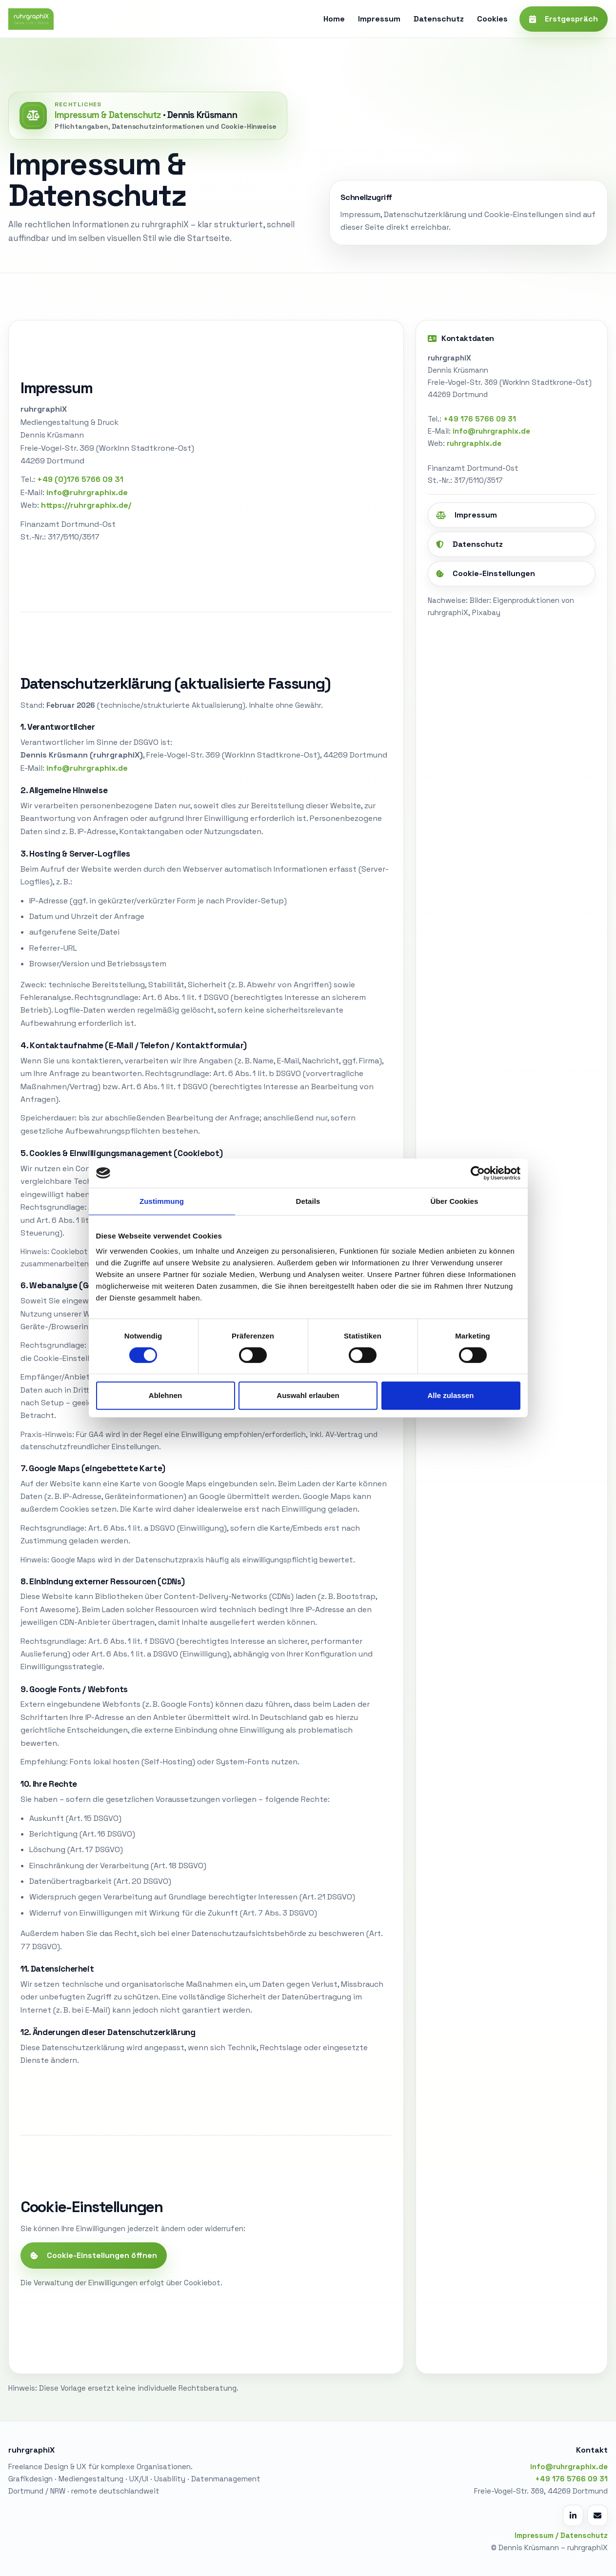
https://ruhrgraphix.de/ (86, 505)
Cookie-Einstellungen (485, 573)
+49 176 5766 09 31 (479, 418)
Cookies (492, 19)
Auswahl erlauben (308, 1395)
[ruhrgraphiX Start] (31, 19)
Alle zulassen (450, 1395)
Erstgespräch (563, 19)
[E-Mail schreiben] (597, 2515)
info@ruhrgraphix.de (491, 431)
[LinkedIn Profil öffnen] (573, 2515)
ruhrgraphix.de (474, 443)
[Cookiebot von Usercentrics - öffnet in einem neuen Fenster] (477, 1173)
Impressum (379, 19)
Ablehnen (165, 1395)
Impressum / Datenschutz (561, 2535)
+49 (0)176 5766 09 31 (80, 479)
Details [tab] (308, 1201)
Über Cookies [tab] (454, 1201)
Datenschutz (439, 19)
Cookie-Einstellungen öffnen (93, 2255)
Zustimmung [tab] (161, 1201)
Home (334, 19)
